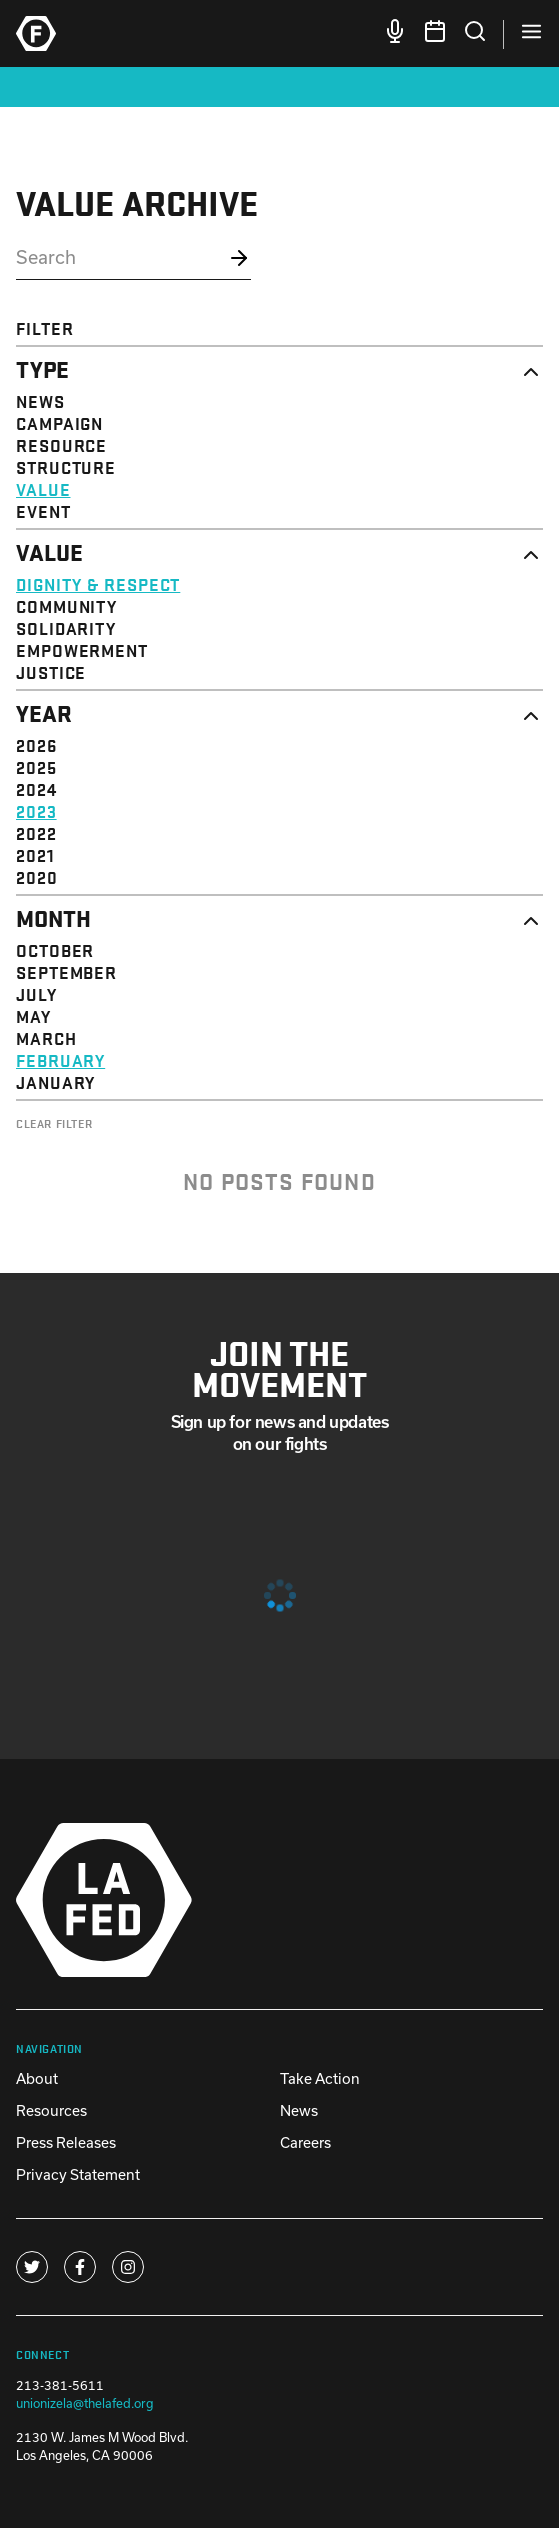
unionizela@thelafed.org (85, 2403)
